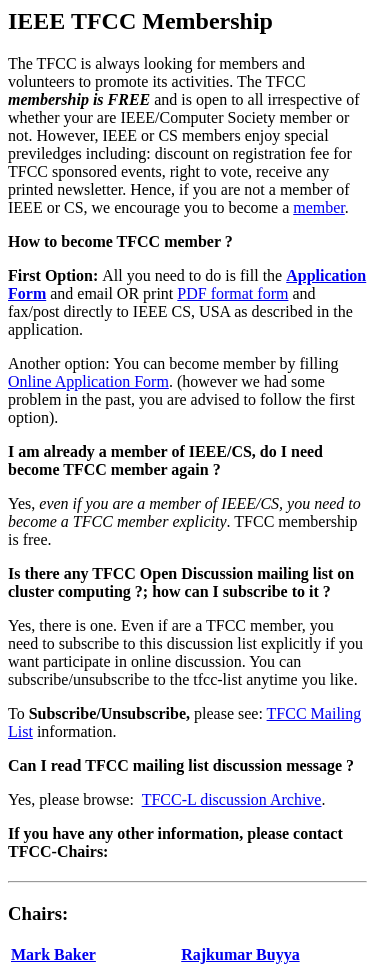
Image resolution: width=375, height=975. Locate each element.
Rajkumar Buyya (240, 954)
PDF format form (232, 293)
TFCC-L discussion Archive (232, 799)
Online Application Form (88, 381)
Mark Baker (53, 954)
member (319, 207)
